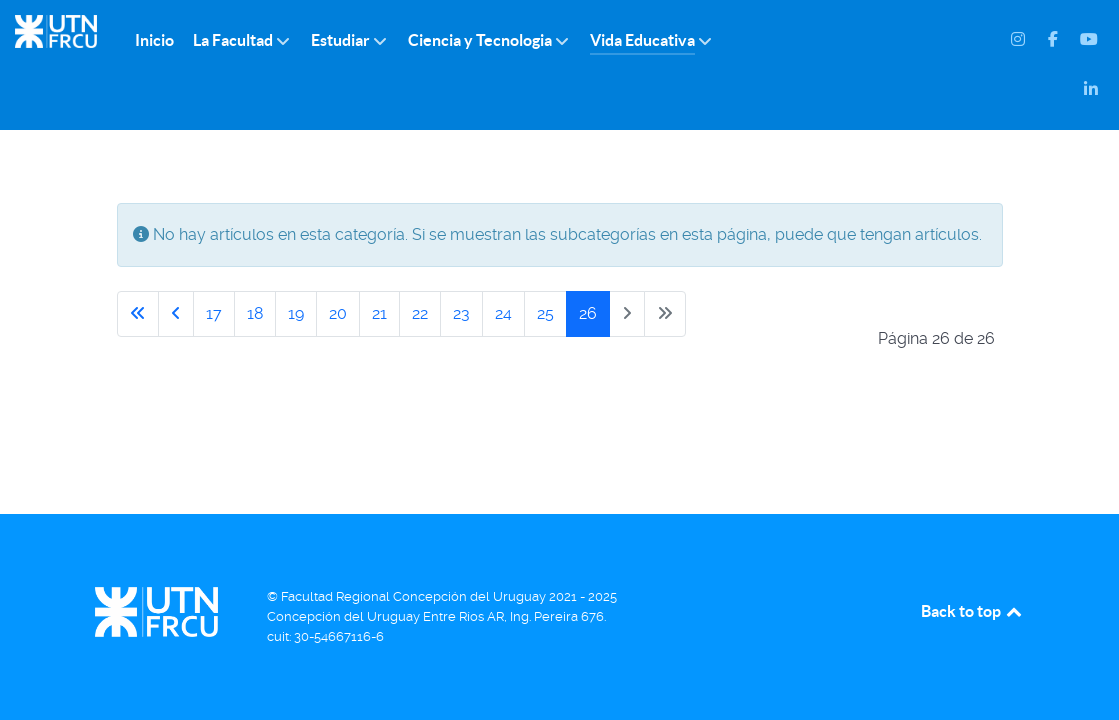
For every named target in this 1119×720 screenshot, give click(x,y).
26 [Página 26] (588, 313)
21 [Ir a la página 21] (379, 313)
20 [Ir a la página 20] (338, 313)
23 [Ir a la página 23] (461, 313)
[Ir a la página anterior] (176, 314)
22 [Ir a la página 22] (420, 313)
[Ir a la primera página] (138, 314)
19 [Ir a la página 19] (296, 313)
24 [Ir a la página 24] (503, 313)
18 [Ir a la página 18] (255, 313)
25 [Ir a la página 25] (545, 313)
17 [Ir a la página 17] (214, 313)
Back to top (973, 611)
